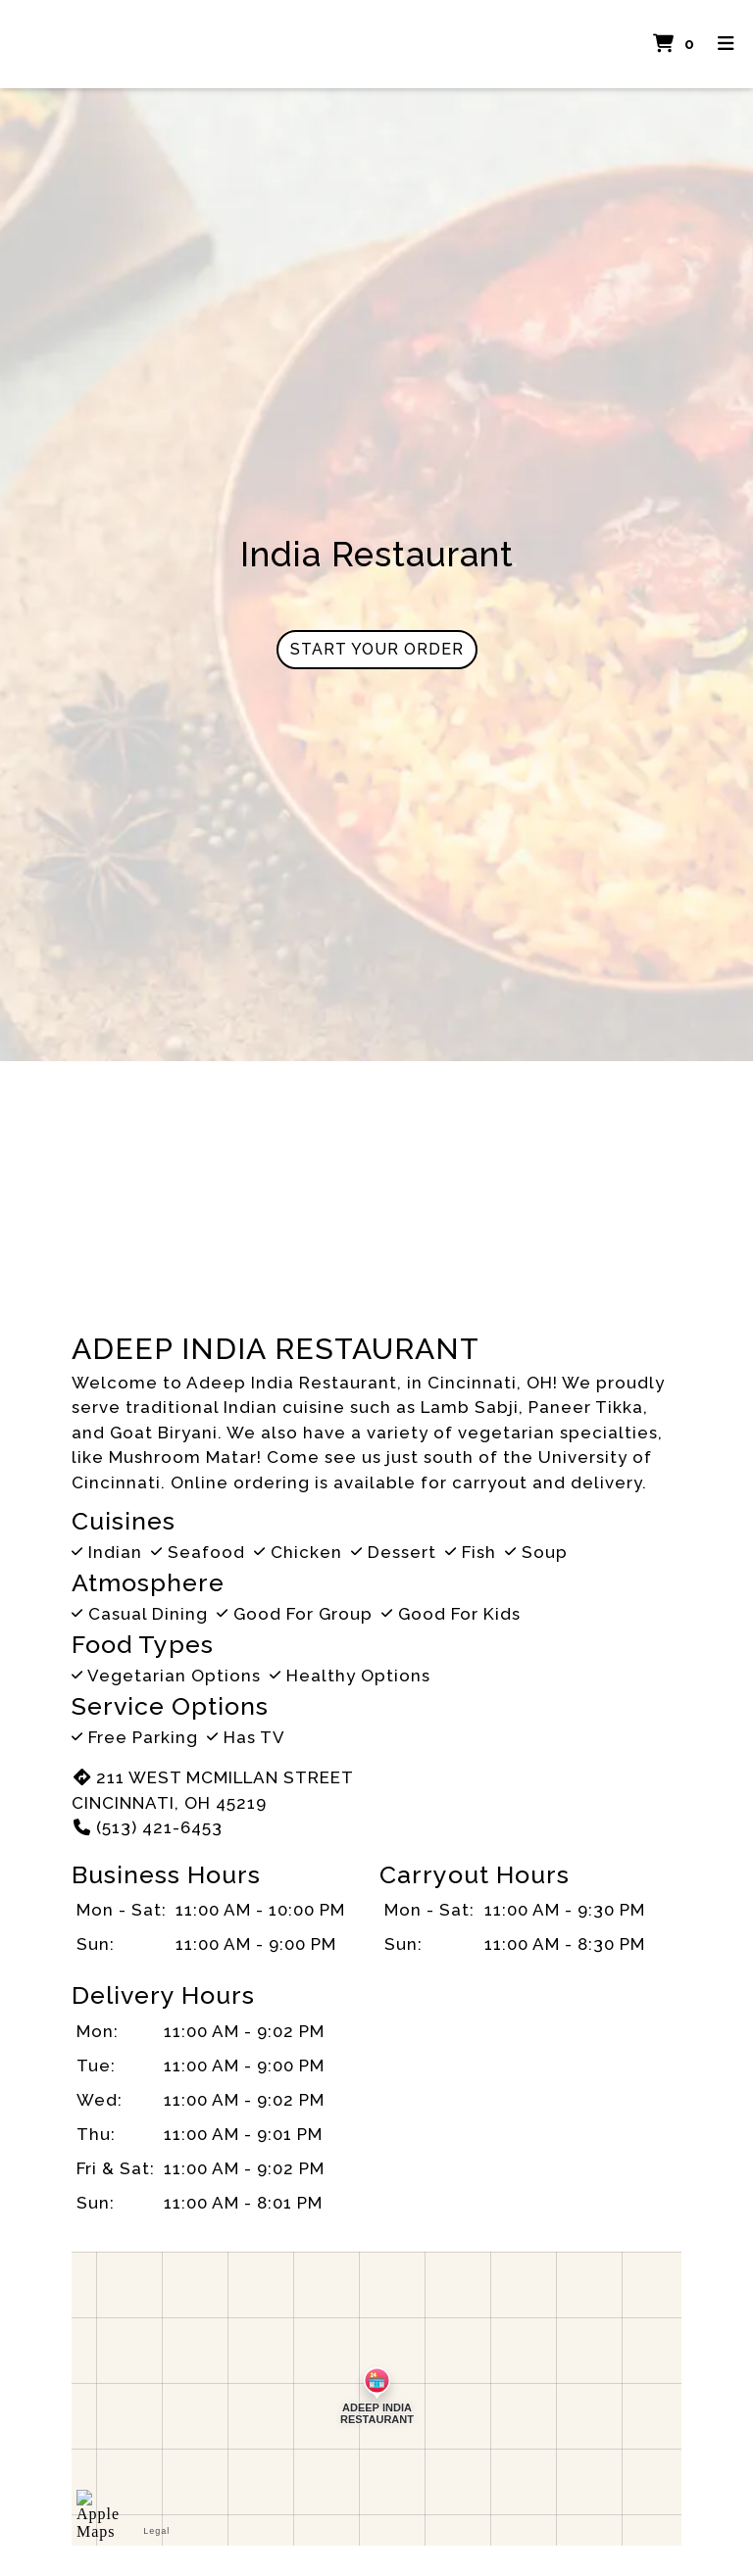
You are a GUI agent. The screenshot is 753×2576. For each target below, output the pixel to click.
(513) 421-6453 (147, 1827)
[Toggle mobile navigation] (726, 44)
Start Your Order (377, 649)
